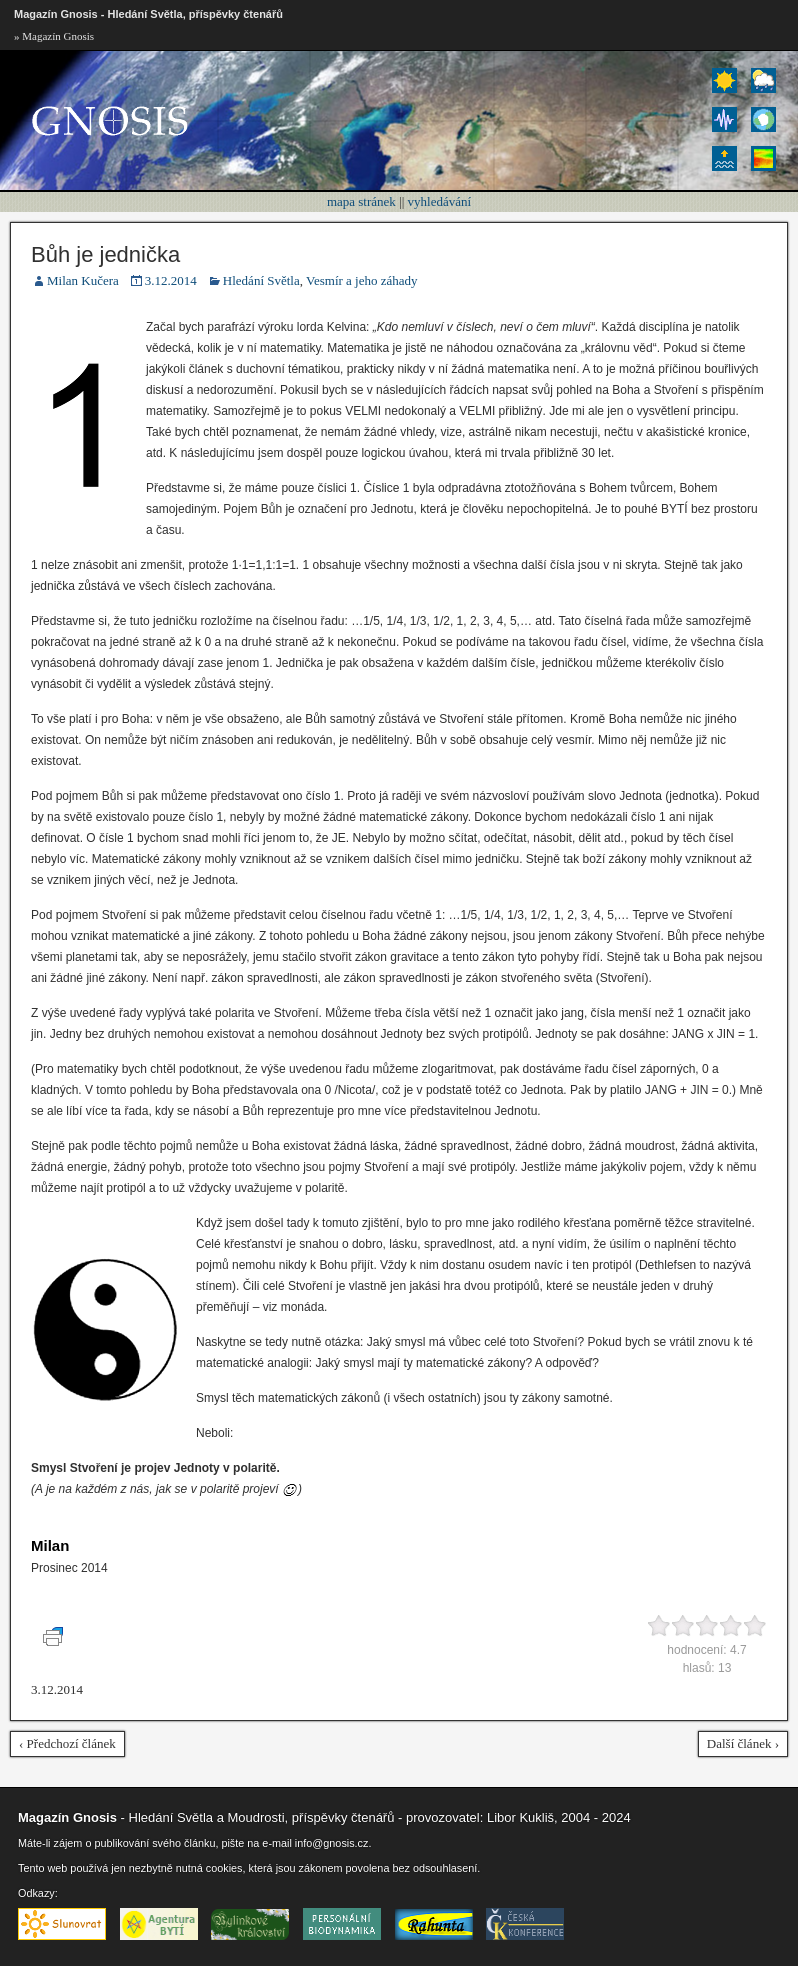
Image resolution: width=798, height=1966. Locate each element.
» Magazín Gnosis (54, 36)
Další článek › (743, 1743)
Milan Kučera (83, 280)
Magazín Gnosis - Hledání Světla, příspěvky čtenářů (148, 14)
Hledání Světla (261, 280)
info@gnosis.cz (332, 1843)
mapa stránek (361, 201)
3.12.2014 (171, 280)
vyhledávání (440, 201)
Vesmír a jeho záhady (362, 280)
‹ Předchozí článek (67, 1743)
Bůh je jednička (105, 254)
